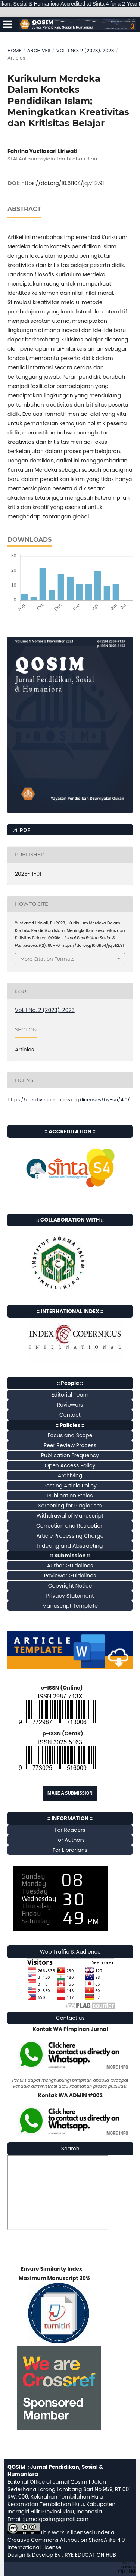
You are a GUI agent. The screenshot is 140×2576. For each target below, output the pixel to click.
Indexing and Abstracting (70, 1546)
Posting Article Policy (70, 1485)
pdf (24, 830)
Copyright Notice (70, 1585)
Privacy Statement (70, 1595)
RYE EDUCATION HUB (90, 2555)
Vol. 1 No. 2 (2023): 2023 (85, 50)
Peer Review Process (70, 1445)
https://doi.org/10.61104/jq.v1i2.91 (62, 183)
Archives (38, 50)
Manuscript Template (70, 1605)
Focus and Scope (70, 1435)
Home (14, 50)
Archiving (70, 1475)
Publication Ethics (70, 1495)
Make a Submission (70, 1793)
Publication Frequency (70, 1455)
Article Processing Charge (70, 1535)
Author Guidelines (70, 1565)
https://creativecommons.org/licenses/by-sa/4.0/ (68, 1099)
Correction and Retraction (70, 1525)
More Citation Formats (47, 959)
